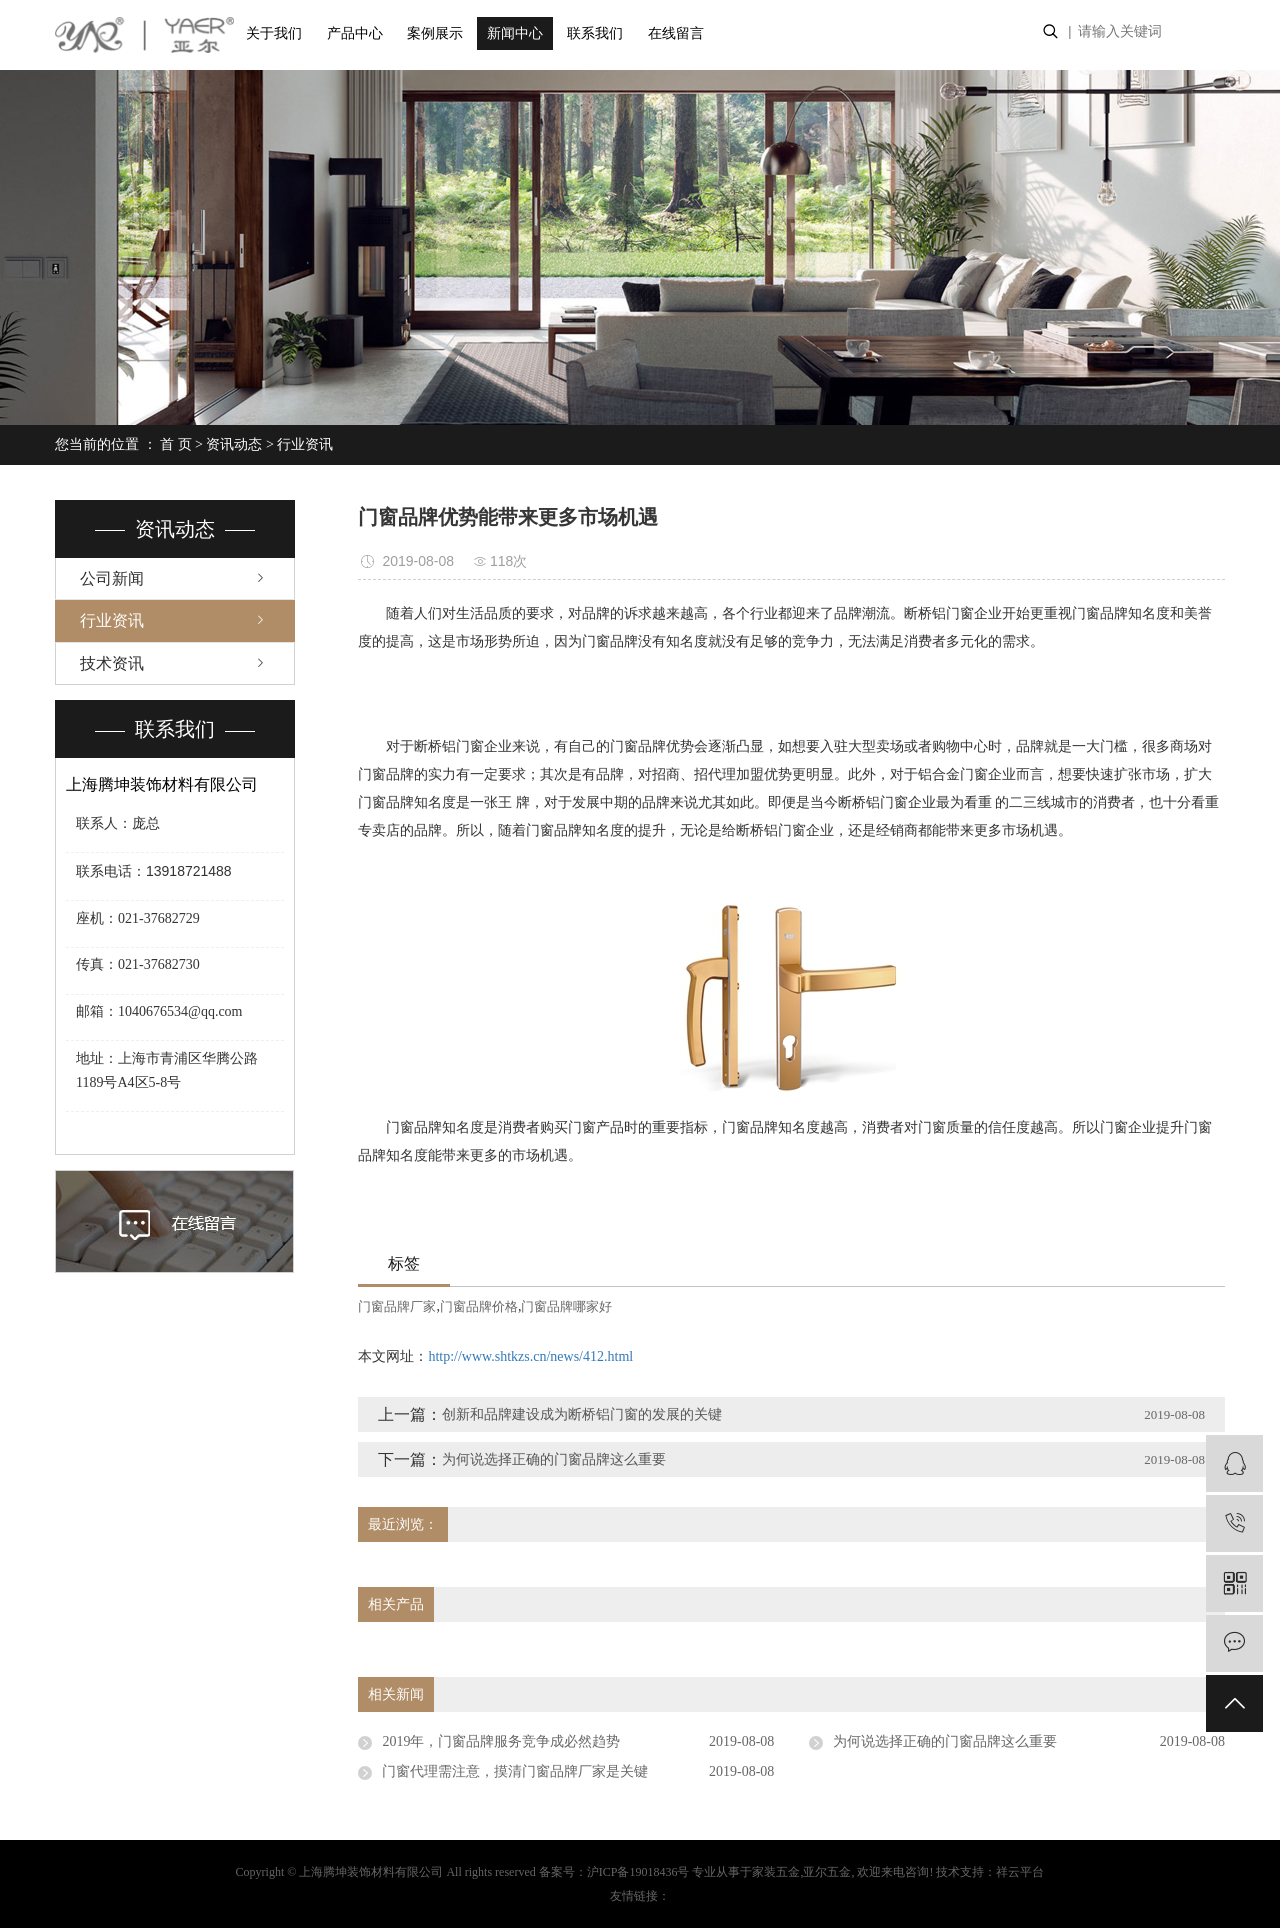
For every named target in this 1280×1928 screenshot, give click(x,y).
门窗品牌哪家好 (566, 1306)
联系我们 (595, 33)
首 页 (176, 444)
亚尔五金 (827, 1872)
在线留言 (676, 33)
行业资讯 (305, 444)
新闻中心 (515, 33)
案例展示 (435, 33)
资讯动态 (234, 444)
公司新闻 (112, 578)
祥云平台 (1020, 1872)
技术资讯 (112, 663)
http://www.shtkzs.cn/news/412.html (530, 1356)
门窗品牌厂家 (397, 1306)
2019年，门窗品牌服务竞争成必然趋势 (501, 1741)
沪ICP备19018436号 (638, 1872)
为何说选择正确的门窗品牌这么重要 (554, 1459)
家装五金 (776, 1872)
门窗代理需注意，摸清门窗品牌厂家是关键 (515, 1771)
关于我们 (274, 33)
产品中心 (355, 33)
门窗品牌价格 (479, 1306)
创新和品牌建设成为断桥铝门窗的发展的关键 (582, 1414)
